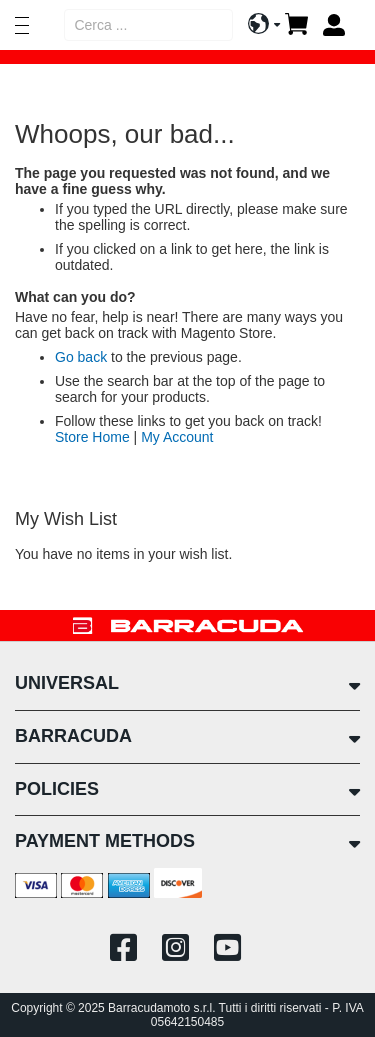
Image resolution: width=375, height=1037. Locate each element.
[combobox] (148, 25)
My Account (177, 437)
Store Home (92, 437)
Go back (81, 357)
